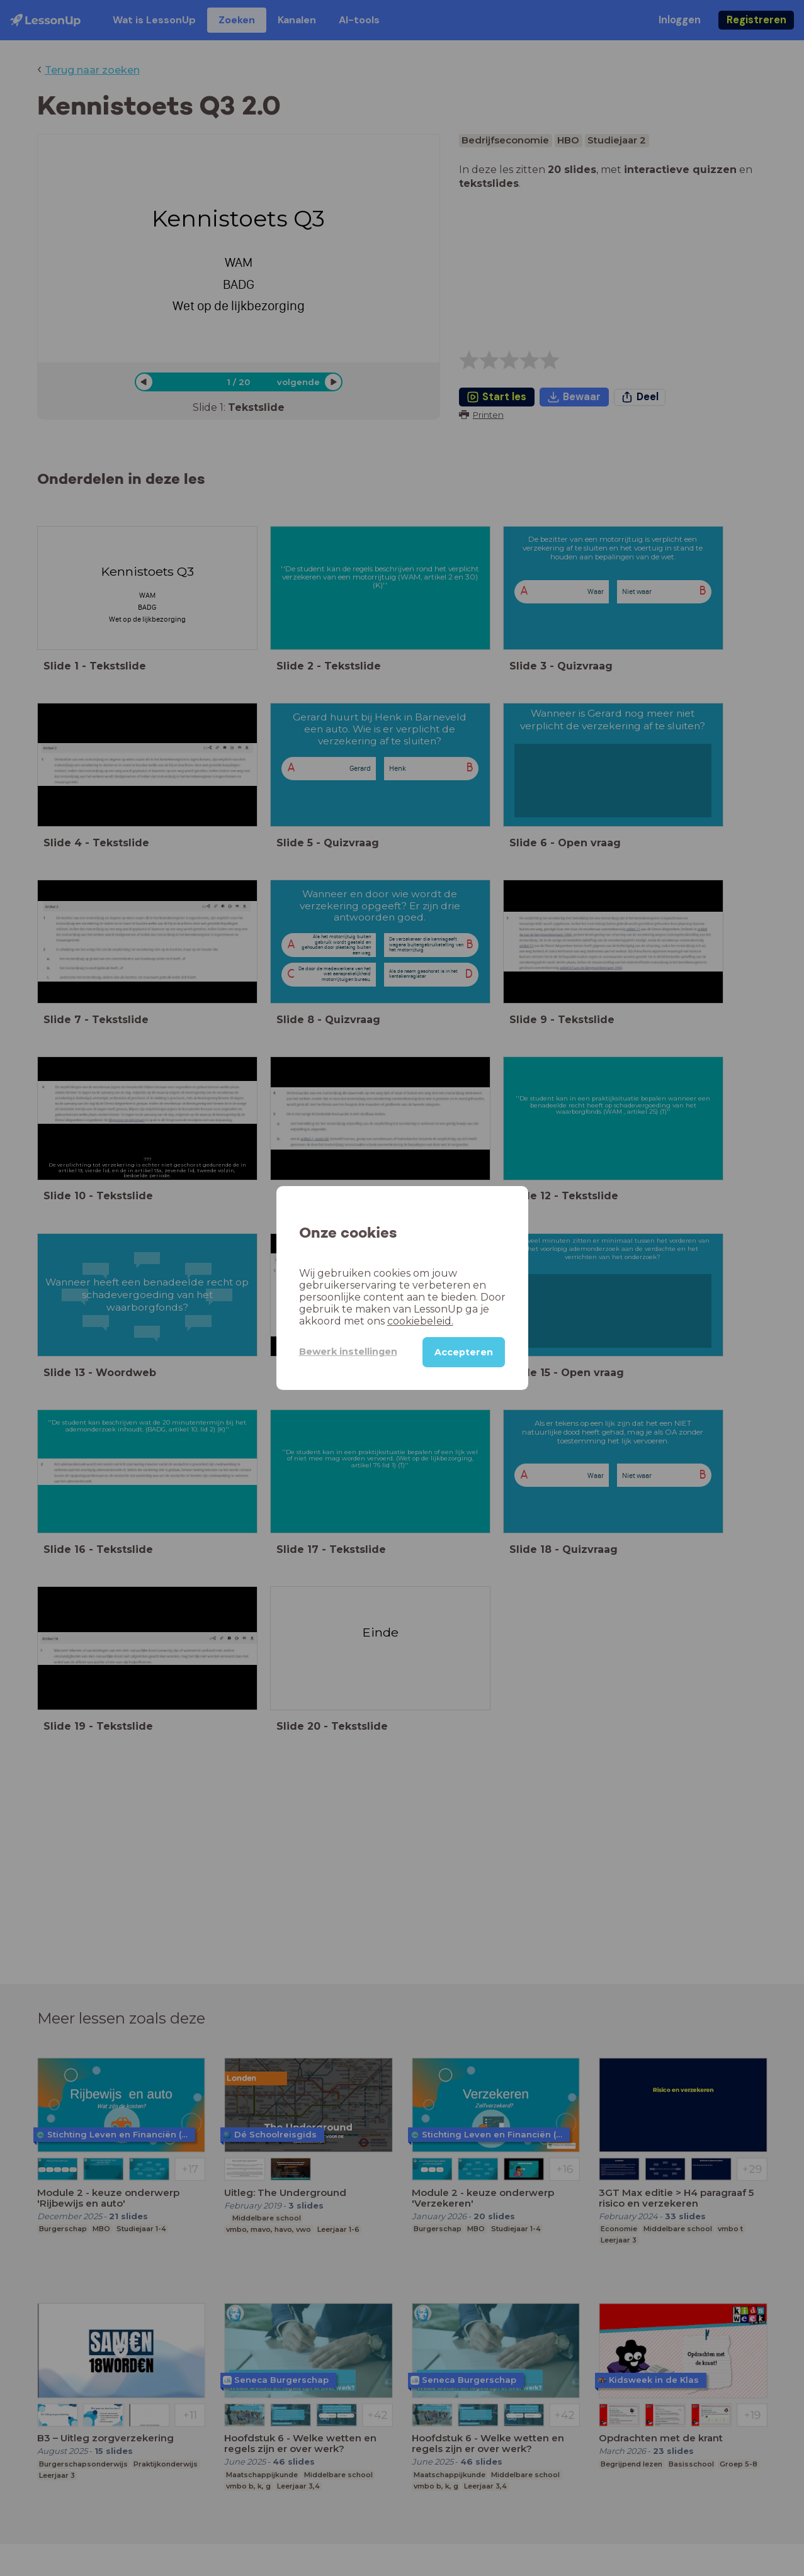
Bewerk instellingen (348, 1351)
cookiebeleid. (420, 1321)
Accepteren (463, 1352)
